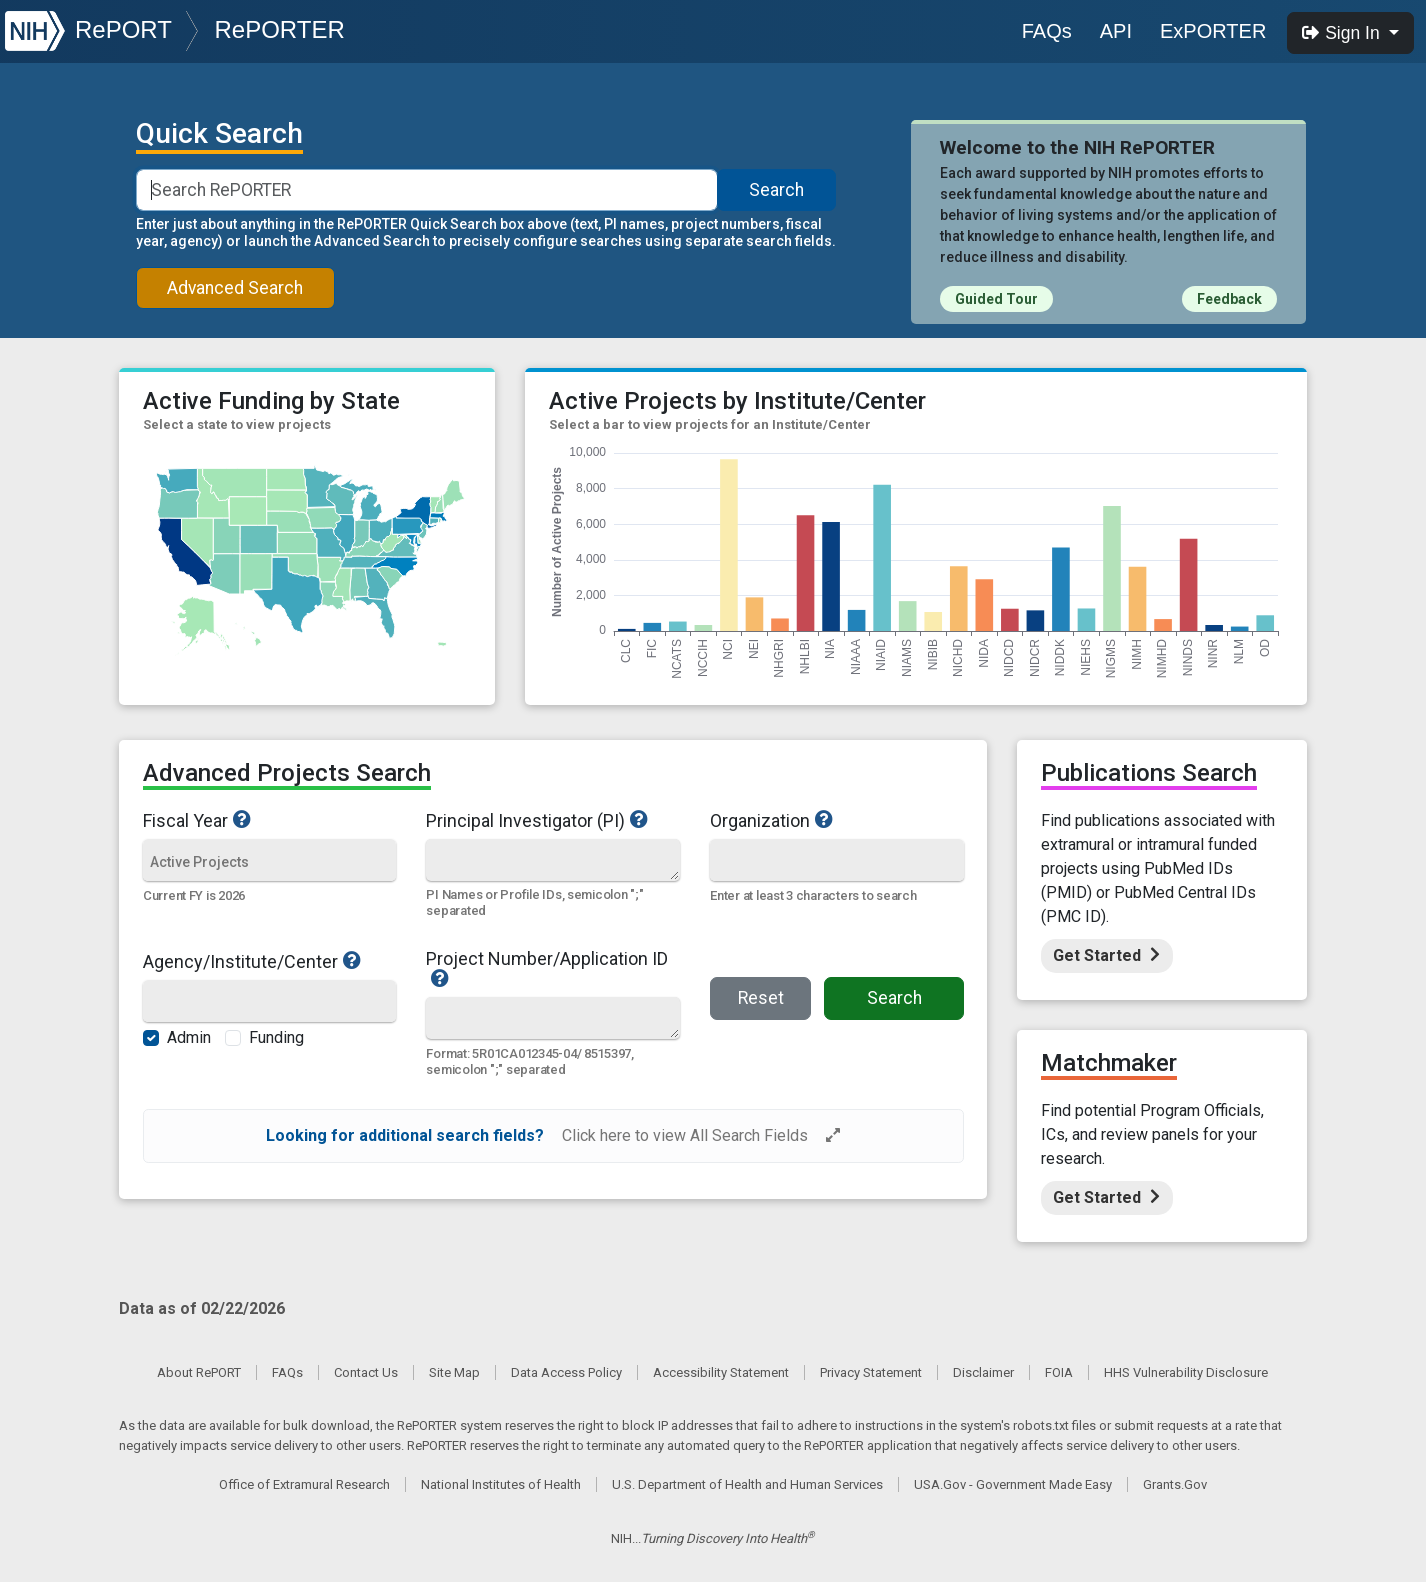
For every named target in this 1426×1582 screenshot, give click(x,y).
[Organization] (837, 861)
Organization (828, 820)
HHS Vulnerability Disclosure (1186, 1372)
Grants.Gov (1175, 1484)
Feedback (1229, 299)
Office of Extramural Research (304, 1484)
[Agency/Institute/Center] (270, 1002)
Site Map (454, 1372)
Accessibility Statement (721, 1372)
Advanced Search (235, 288)
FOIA (1059, 1372)
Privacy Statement (871, 1372)
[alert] (553, 1136)
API (1116, 31)
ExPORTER (1213, 31)
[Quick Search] (552, 860)
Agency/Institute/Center (270, 961)
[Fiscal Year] (270, 861)
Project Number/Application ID (553, 969)
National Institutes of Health (501, 1484)
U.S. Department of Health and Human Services (747, 1484)
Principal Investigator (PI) (553, 820)
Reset (761, 998)
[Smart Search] (427, 190)
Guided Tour (996, 299)
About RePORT (199, 1372)
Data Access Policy (566, 1372)
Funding (276, 1037)
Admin (189, 1037)
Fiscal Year (270, 820)
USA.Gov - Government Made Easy (1013, 1484)
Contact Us (366, 1372)
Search (776, 190)
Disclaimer (983, 1372)
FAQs (1047, 31)
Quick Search (219, 134)
